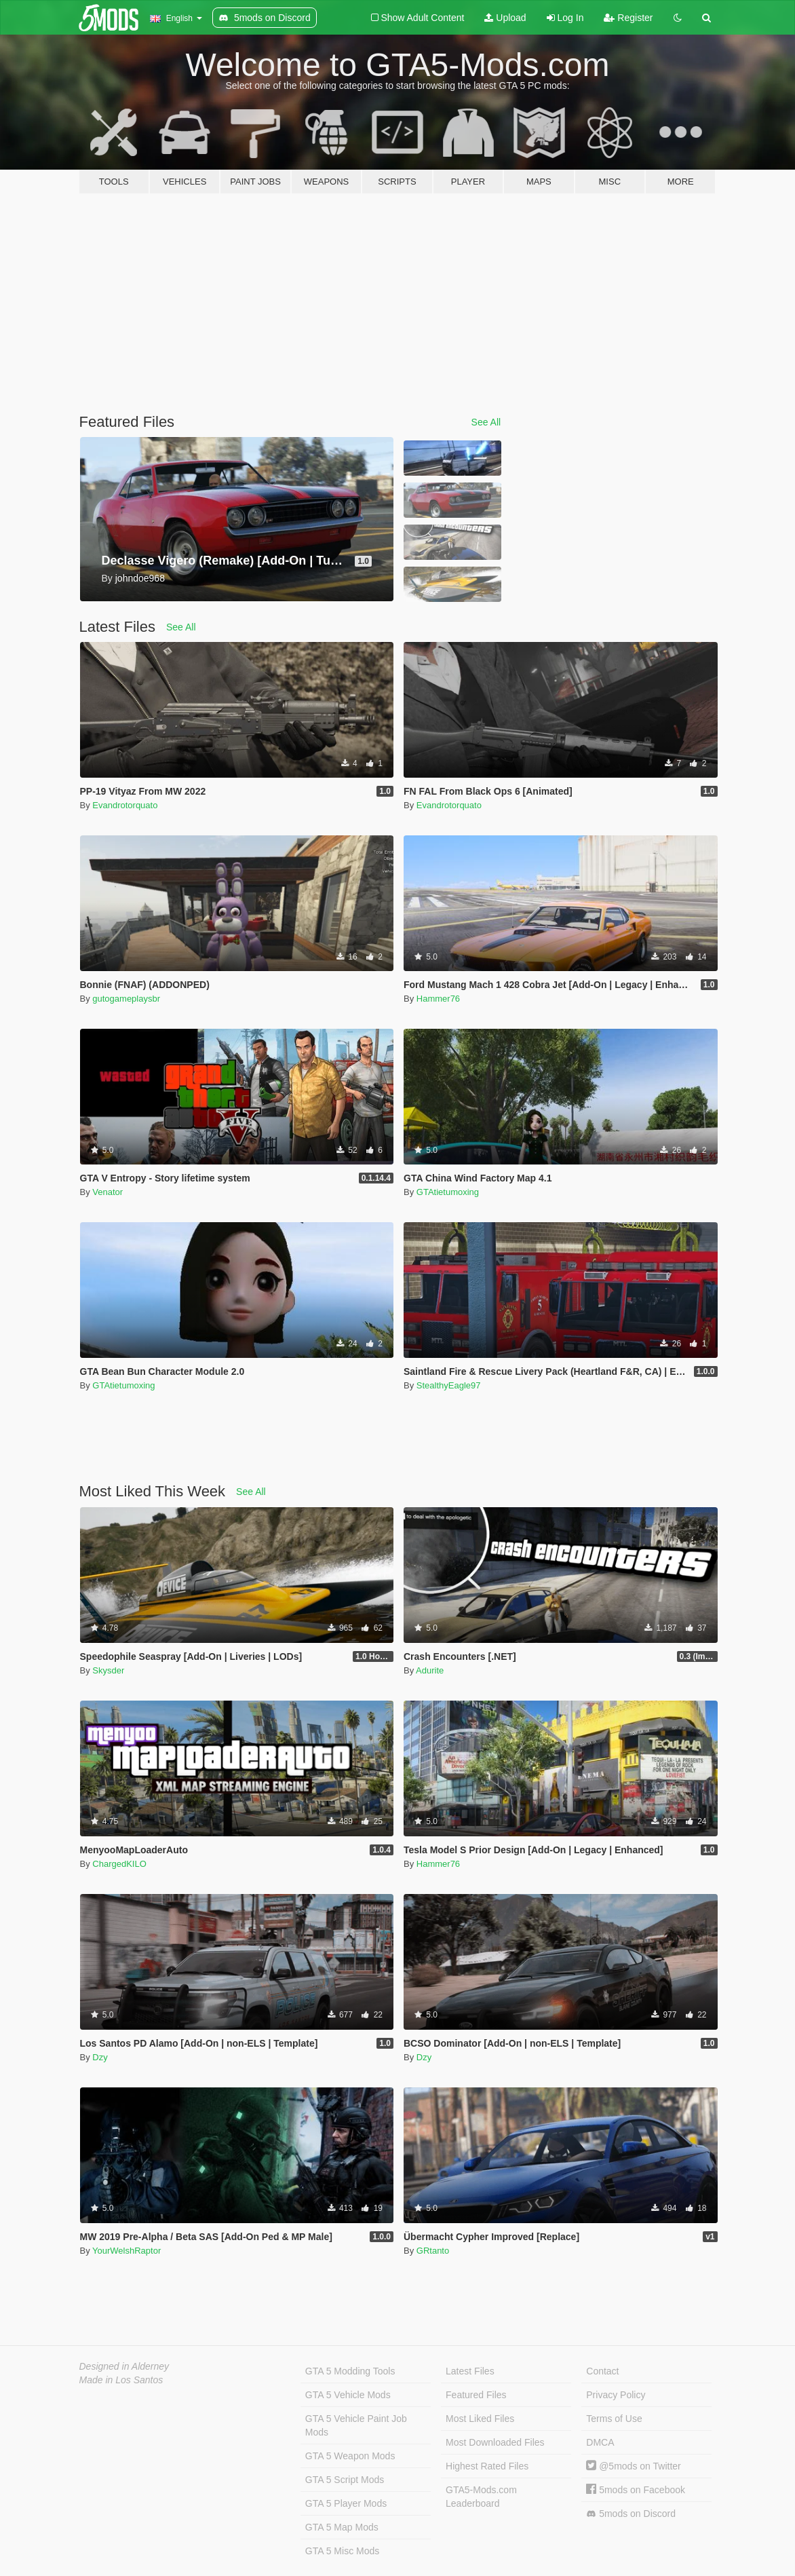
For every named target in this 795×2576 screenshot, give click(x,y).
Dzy (99, 2057)
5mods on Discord (631, 2514)
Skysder (108, 1670)
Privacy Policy (615, 2394)
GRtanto (432, 2251)
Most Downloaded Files (495, 2442)
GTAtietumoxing (447, 1192)
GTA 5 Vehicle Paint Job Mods (356, 2425)
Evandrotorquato (124, 805)
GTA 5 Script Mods (344, 2479)
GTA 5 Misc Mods (342, 2550)
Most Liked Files (480, 2418)
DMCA (600, 2442)
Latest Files (470, 2371)
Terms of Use (614, 2418)
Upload (505, 17)
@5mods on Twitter (633, 2466)
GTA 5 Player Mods (346, 2503)
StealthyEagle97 (448, 1385)
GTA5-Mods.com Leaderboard (481, 2496)
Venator (107, 1192)
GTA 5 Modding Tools (350, 2371)
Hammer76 (438, 998)
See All (486, 422)
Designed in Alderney (124, 2366)
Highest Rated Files (487, 2466)
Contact (602, 2371)
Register (628, 17)
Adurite (430, 1670)
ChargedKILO (119, 1864)
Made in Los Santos (121, 2379)
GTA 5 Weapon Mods (350, 2455)
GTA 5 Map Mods (342, 2527)
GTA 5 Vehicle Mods (348, 2394)
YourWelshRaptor (126, 2251)
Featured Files (476, 2394)
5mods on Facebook (635, 2490)
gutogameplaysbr (126, 998)
